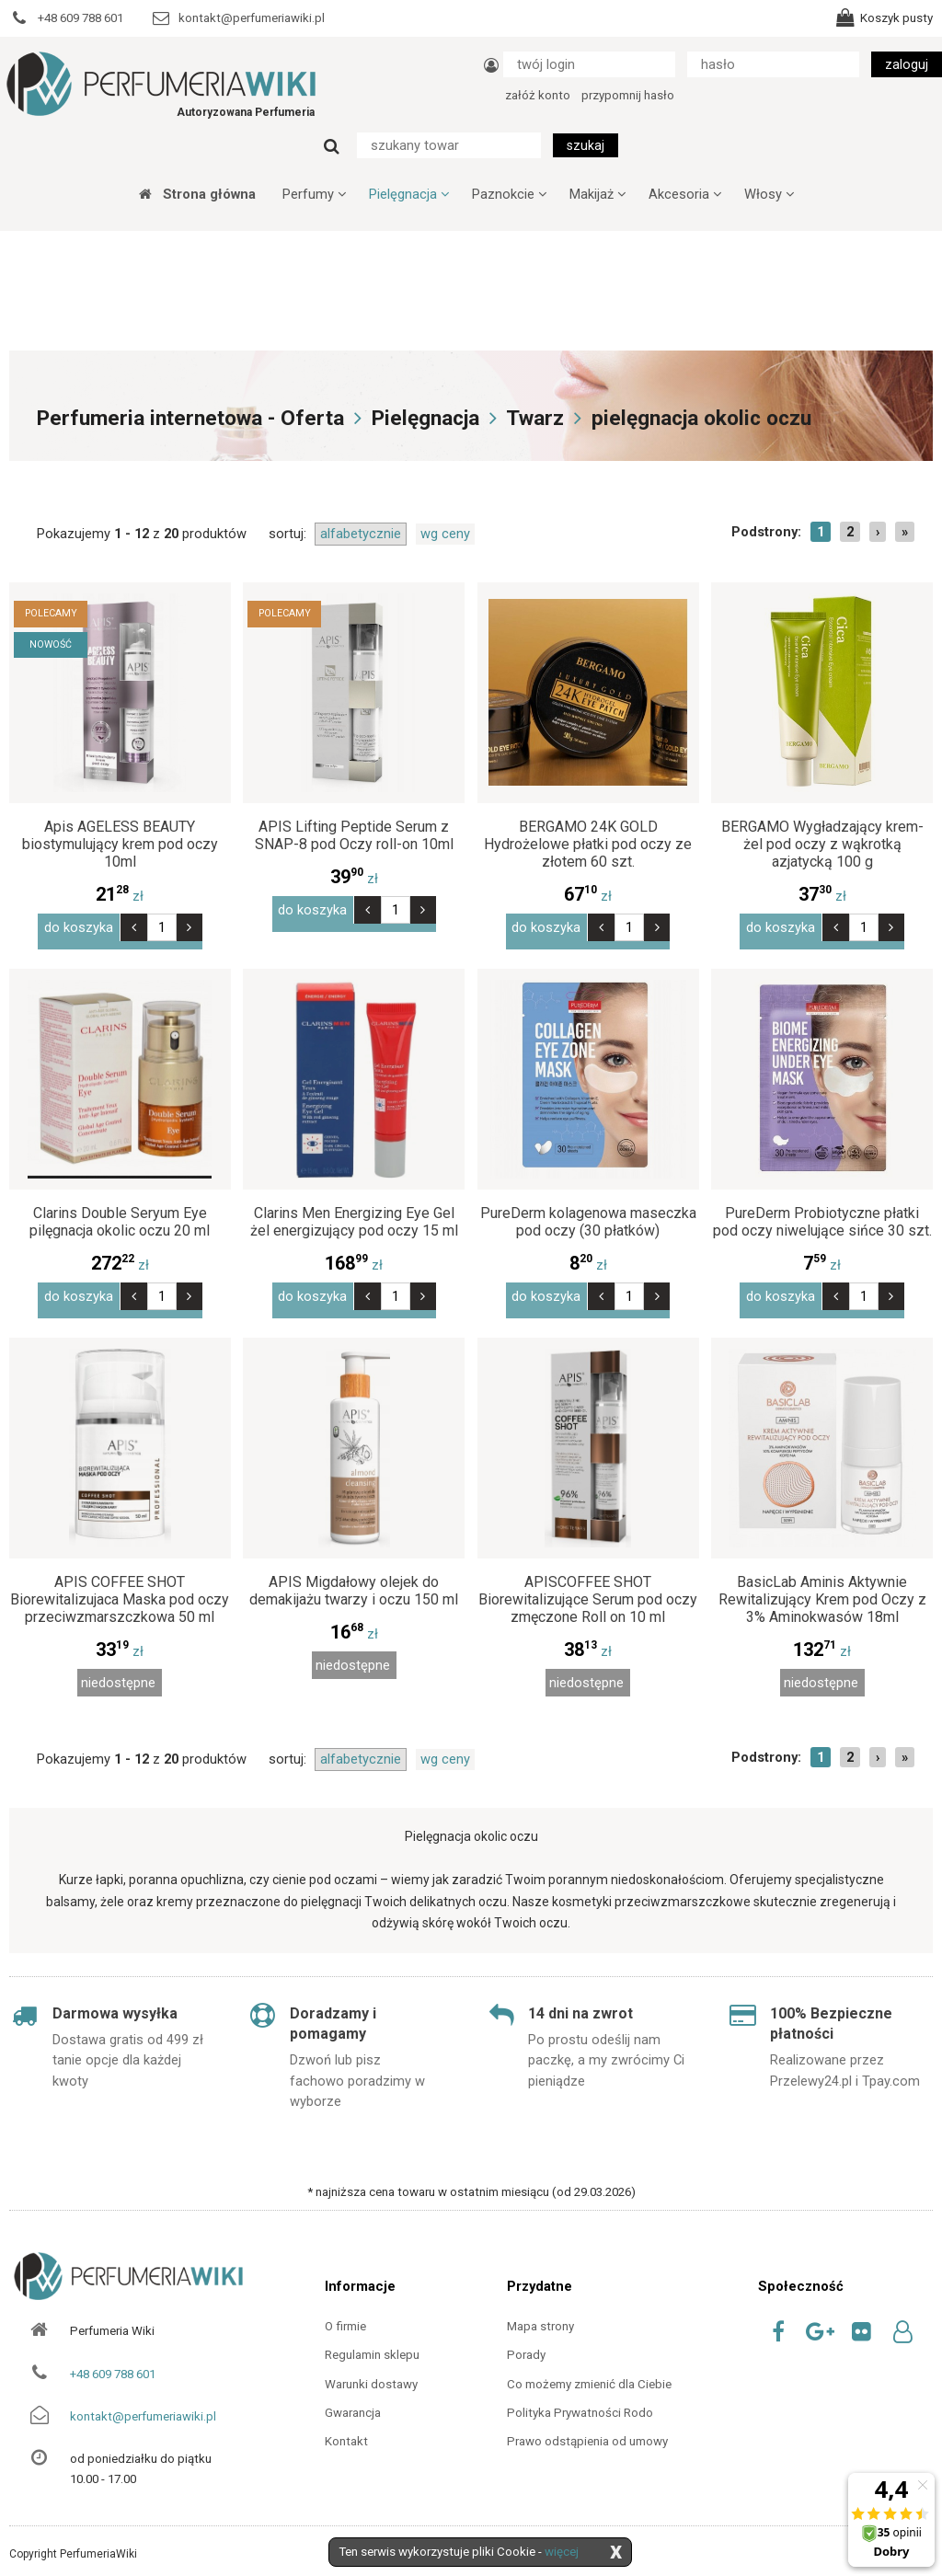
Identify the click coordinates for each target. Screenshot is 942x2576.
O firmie (345, 2310)
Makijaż (597, 194)
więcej (562, 2552)
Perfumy (314, 194)
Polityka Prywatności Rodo (580, 2397)
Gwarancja (353, 2397)
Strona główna (197, 194)
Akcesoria (685, 194)
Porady (526, 2339)
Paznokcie (509, 194)
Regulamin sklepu (372, 2339)
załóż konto (537, 95)
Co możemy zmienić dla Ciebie (589, 2368)
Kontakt (346, 2425)
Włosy (769, 194)
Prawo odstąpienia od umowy (587, 2425)
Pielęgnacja (409, 194)
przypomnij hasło (627, 95)
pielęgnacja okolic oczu (701, 418)
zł (120, 896)
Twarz (535, 418)
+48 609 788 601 (112, 2357)
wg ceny (445, 533)
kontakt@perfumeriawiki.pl (143, 2401)
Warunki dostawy (371, 2368)
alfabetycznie (360, 533)
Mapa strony (540, 2310)
